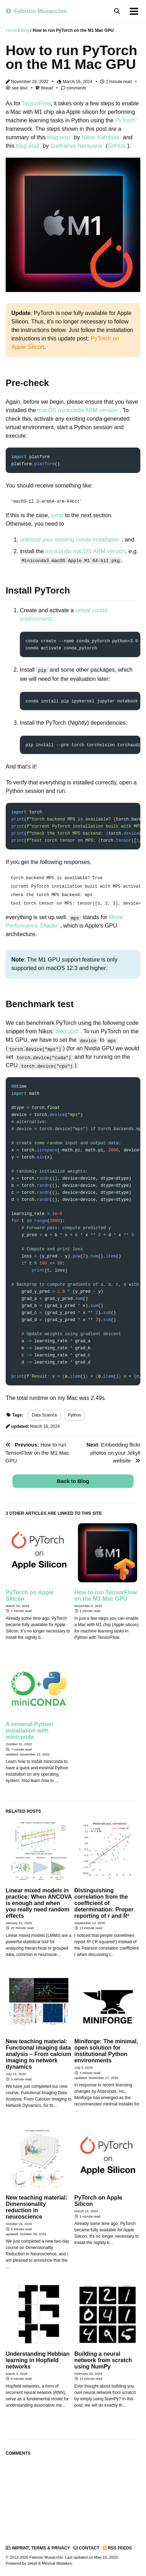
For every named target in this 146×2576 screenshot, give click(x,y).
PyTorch (125, 120)
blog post (58, 137)
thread (44, 88)
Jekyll (32, 2562)
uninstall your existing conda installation (69, 540)
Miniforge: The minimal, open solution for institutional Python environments (106, 2049)
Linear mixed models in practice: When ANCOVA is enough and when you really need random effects (39, 1901)
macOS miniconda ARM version (78, 410)
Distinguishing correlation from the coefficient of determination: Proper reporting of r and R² (104, 1901)
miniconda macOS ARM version (85, 551)
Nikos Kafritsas (100, 137)
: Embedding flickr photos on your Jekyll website (113, 1451)
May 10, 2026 (106, 2556)
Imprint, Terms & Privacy (38, 2546)
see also (17, 88)
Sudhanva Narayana (76, 146)
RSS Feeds (117, 2546)
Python (74, 1413)
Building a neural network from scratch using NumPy (103, 2358)
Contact (86, 2546)
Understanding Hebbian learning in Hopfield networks (37, 2358)
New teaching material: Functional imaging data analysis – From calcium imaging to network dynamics (38, 2052)
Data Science (44, 1413)
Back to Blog (73, 1480)
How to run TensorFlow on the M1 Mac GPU (37, 1451)
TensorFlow (36, 103)
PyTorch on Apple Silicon (30, 1594)
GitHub (116, 146)
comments (73, 88)
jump (57, 515)
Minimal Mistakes (57, 2562)
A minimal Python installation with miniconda (30, 1729)
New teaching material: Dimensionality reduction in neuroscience (36, 2205)
